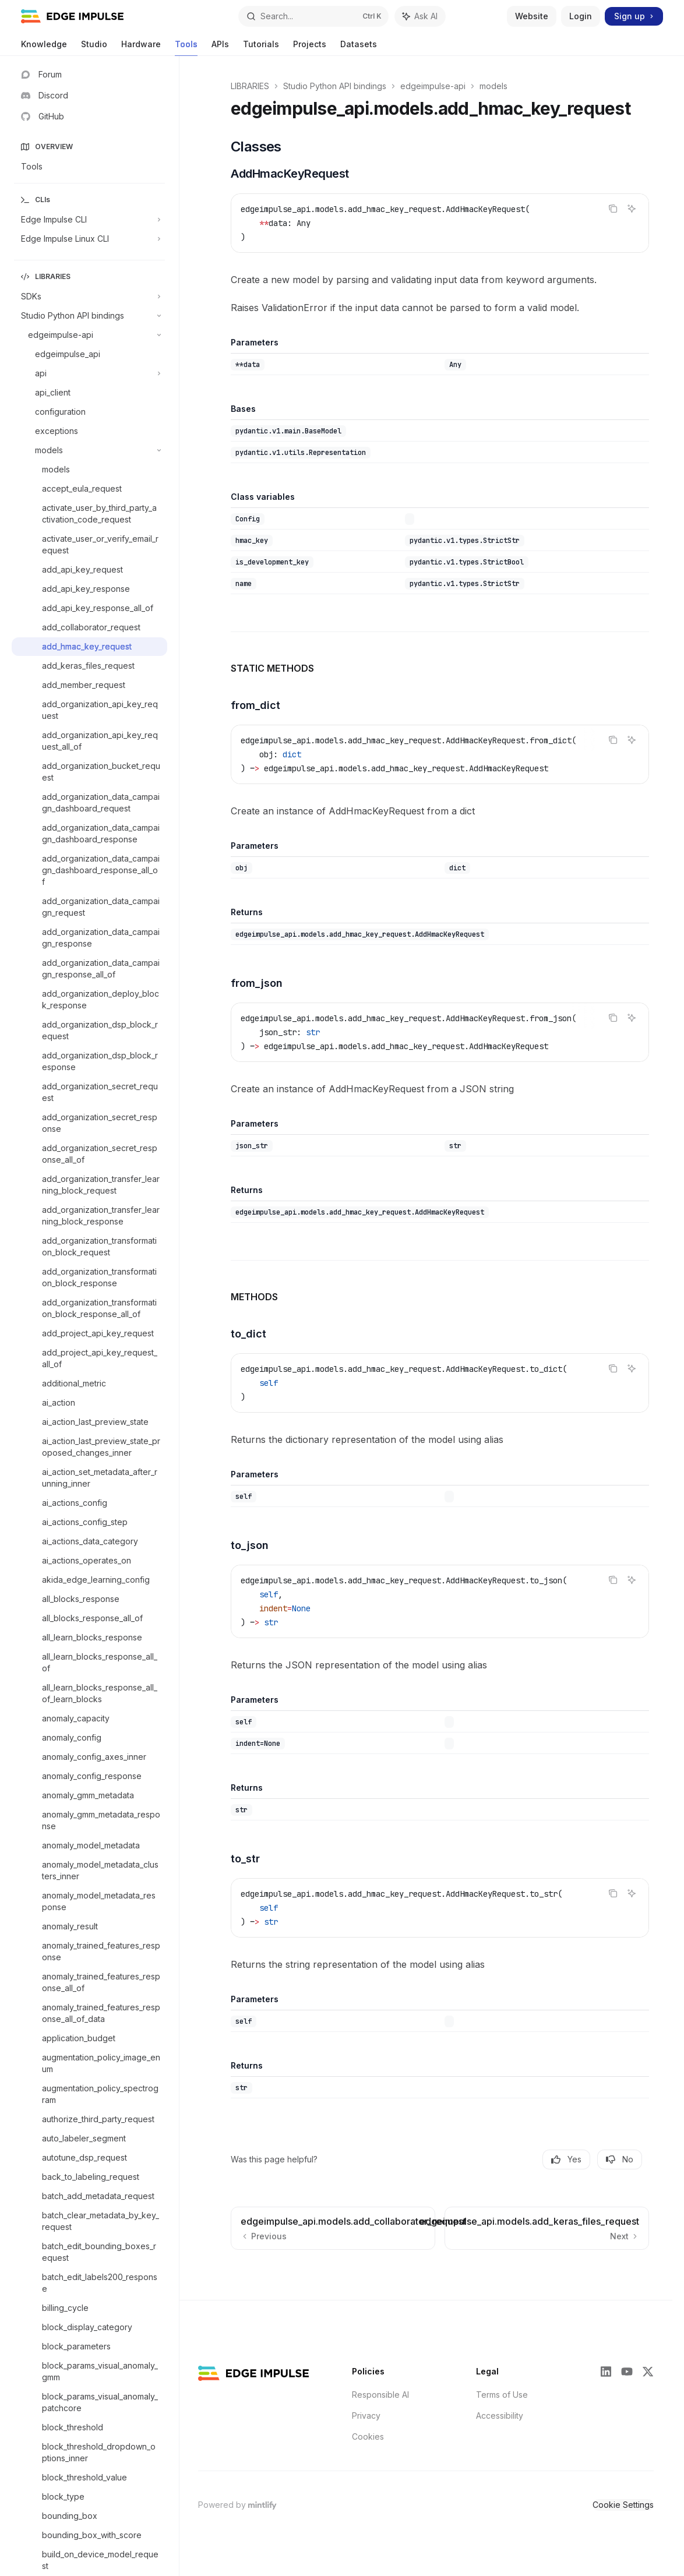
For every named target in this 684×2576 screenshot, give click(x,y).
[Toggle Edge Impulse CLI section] (89, 219)
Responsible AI (380, 2394)
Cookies (368, 2436)
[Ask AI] (631, 208)
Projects (309, 47)
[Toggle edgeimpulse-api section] (89, 335)
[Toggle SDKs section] (89, 296)
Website (531, 16)
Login (580, 16)
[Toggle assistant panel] (420, 16)
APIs (220, 47)
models (493, 86)
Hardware (141, 47)
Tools (186, 47)
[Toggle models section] (89, 450)
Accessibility (499, 2415)
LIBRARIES (250, 86)
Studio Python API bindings (334, 86)
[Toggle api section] (89, 373)
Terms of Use (502, 2394)
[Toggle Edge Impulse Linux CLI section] (89, 239)
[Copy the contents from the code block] (612, 208)
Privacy (366, 2415)
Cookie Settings (623, 2505)
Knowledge (44, 47)
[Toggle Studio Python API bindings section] (89, 315)
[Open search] (313, 16)
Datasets (358, 47)
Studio (94, 47)
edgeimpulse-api (433, 86)
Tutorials (261, 47)
